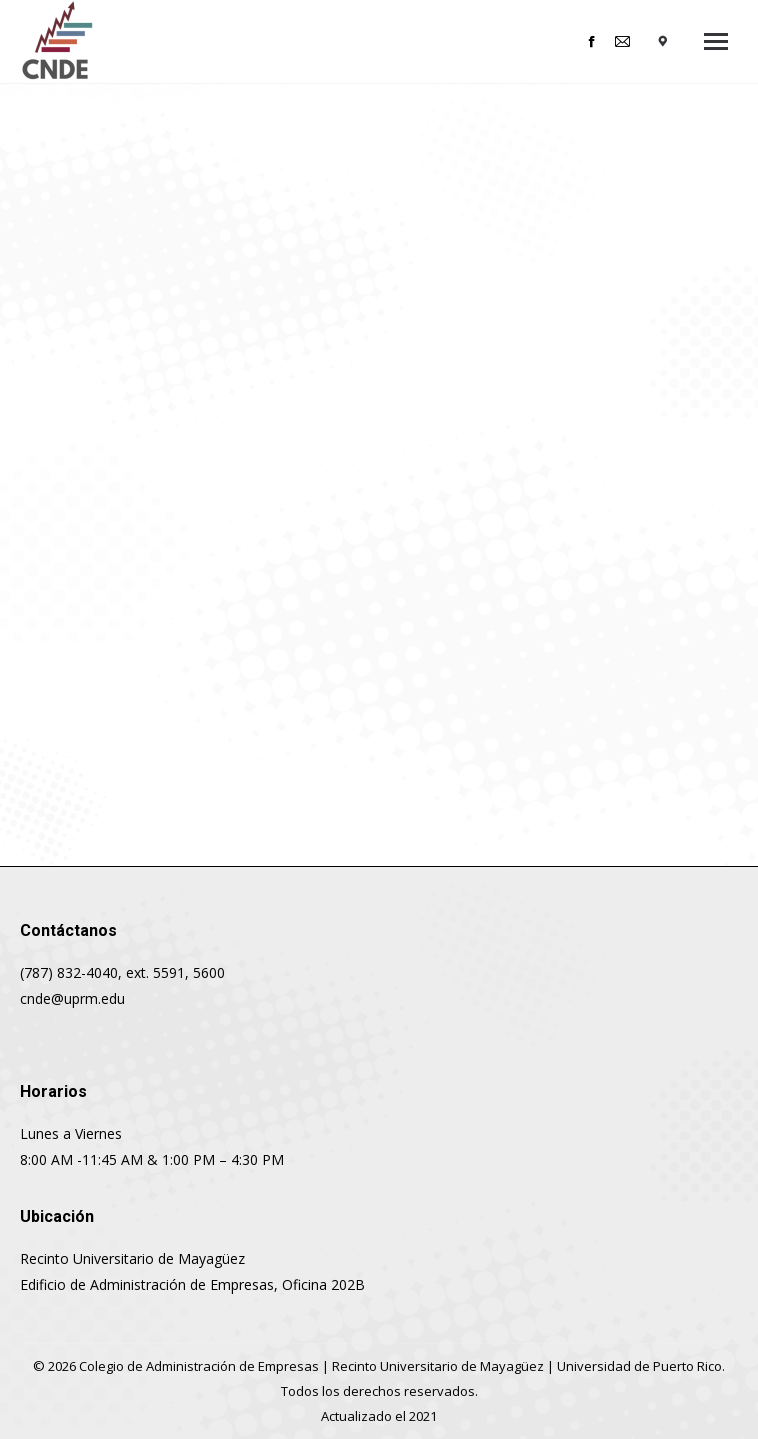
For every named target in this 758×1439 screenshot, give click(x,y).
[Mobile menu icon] (716, 41)
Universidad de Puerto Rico (639, 1366)
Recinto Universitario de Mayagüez (438, 1366)
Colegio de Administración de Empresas (199, 1366)
